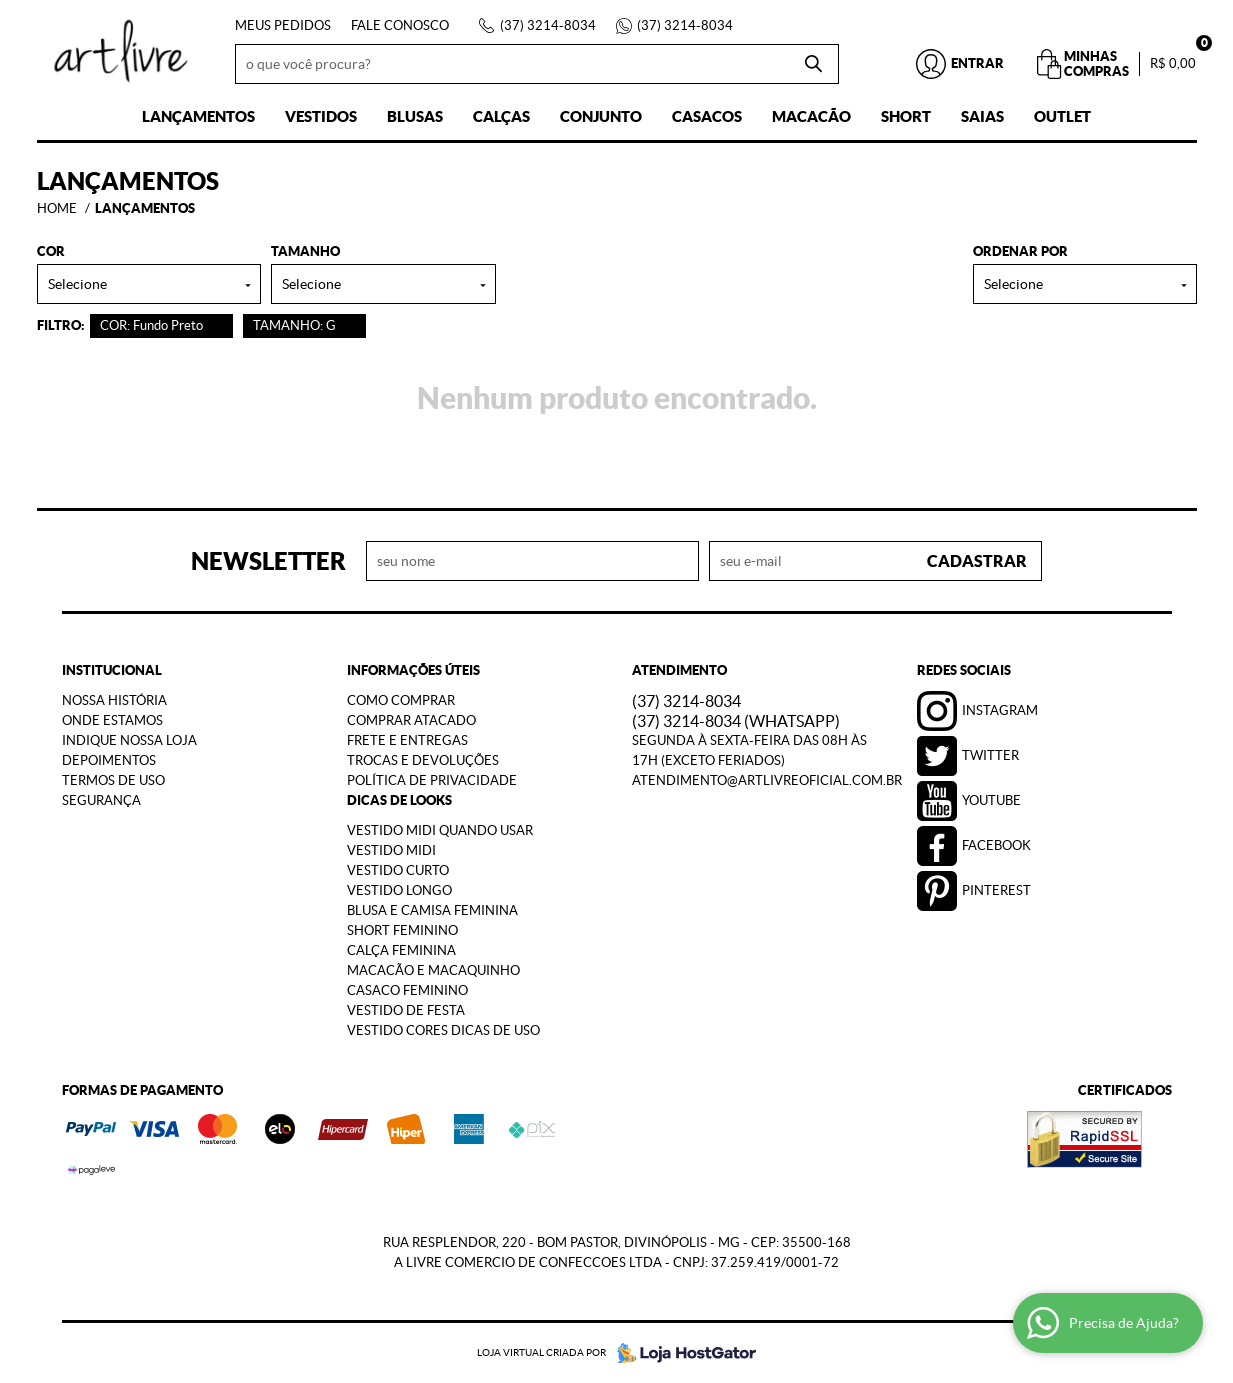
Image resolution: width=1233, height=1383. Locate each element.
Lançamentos (198, 116)
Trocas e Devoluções (423, 760)
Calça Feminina (401, 950)
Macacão (811, 116)
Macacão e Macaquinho (433, 970)
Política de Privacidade (432, 780)
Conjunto (601, 116)
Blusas (415, 116)
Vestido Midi (391, 850)
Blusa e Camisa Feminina (432, 910)
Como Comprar (401, 700)
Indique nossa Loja (129, 740)
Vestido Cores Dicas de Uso (443, 1030)
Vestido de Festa (406, 1010)
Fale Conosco (400, 25)
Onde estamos (112, 720)
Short (906, 116)
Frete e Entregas (407, 740)
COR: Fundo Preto (151, 325)
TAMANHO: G (294, 325)
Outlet (1062, 116)
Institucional (112, 670)
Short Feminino (402, 930)
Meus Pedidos (283, 25)
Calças (501, 116)
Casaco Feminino (407, 990)
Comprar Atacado (411, 720)
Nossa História (114, 700)
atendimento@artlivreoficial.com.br (767, 780)
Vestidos (321, 116)
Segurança (101, 800)
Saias (982, 116)
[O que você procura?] (814, 64)
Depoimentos (109, 760)
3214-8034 (548, 25)
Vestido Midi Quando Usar (440, 830)
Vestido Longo (399, 890)
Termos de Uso (113, 780)
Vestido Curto (398, 870)
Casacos (707, 116)
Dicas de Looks (399, 800)
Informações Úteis (413, 670)
